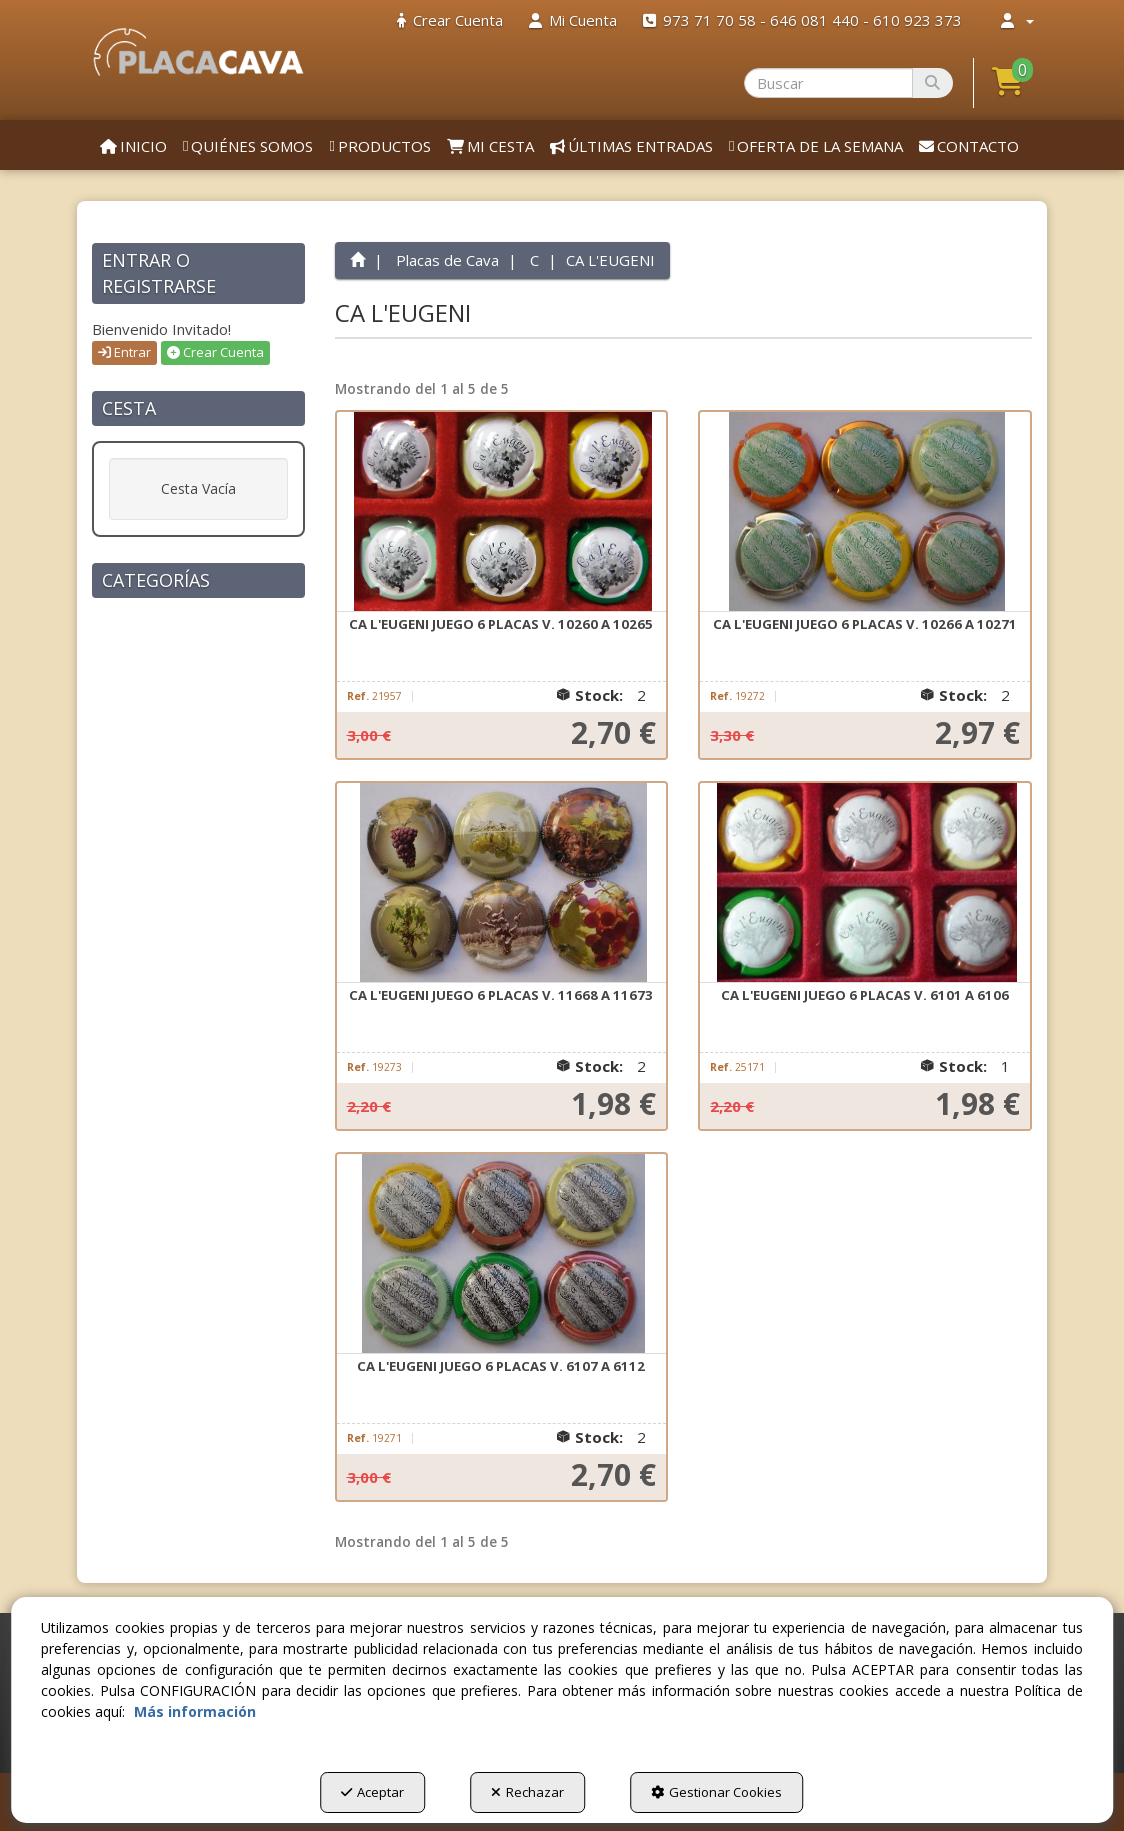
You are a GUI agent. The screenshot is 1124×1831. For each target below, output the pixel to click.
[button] (198, 52)
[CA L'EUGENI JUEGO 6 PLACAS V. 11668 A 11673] (502, 883)
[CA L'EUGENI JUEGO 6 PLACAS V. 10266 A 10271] (865, 512)
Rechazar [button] (527, 1792)
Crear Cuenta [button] (215, 352)
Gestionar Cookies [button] (716, 1792)
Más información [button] (195, 1711)
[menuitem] (450, 20)
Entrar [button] (124, 352)
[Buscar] (932, 83)
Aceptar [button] (372, 1792)
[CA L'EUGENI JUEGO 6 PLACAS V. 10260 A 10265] (502, 512)
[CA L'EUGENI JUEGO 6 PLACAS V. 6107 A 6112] (502, 1254)
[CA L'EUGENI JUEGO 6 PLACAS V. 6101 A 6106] (865, 883)
